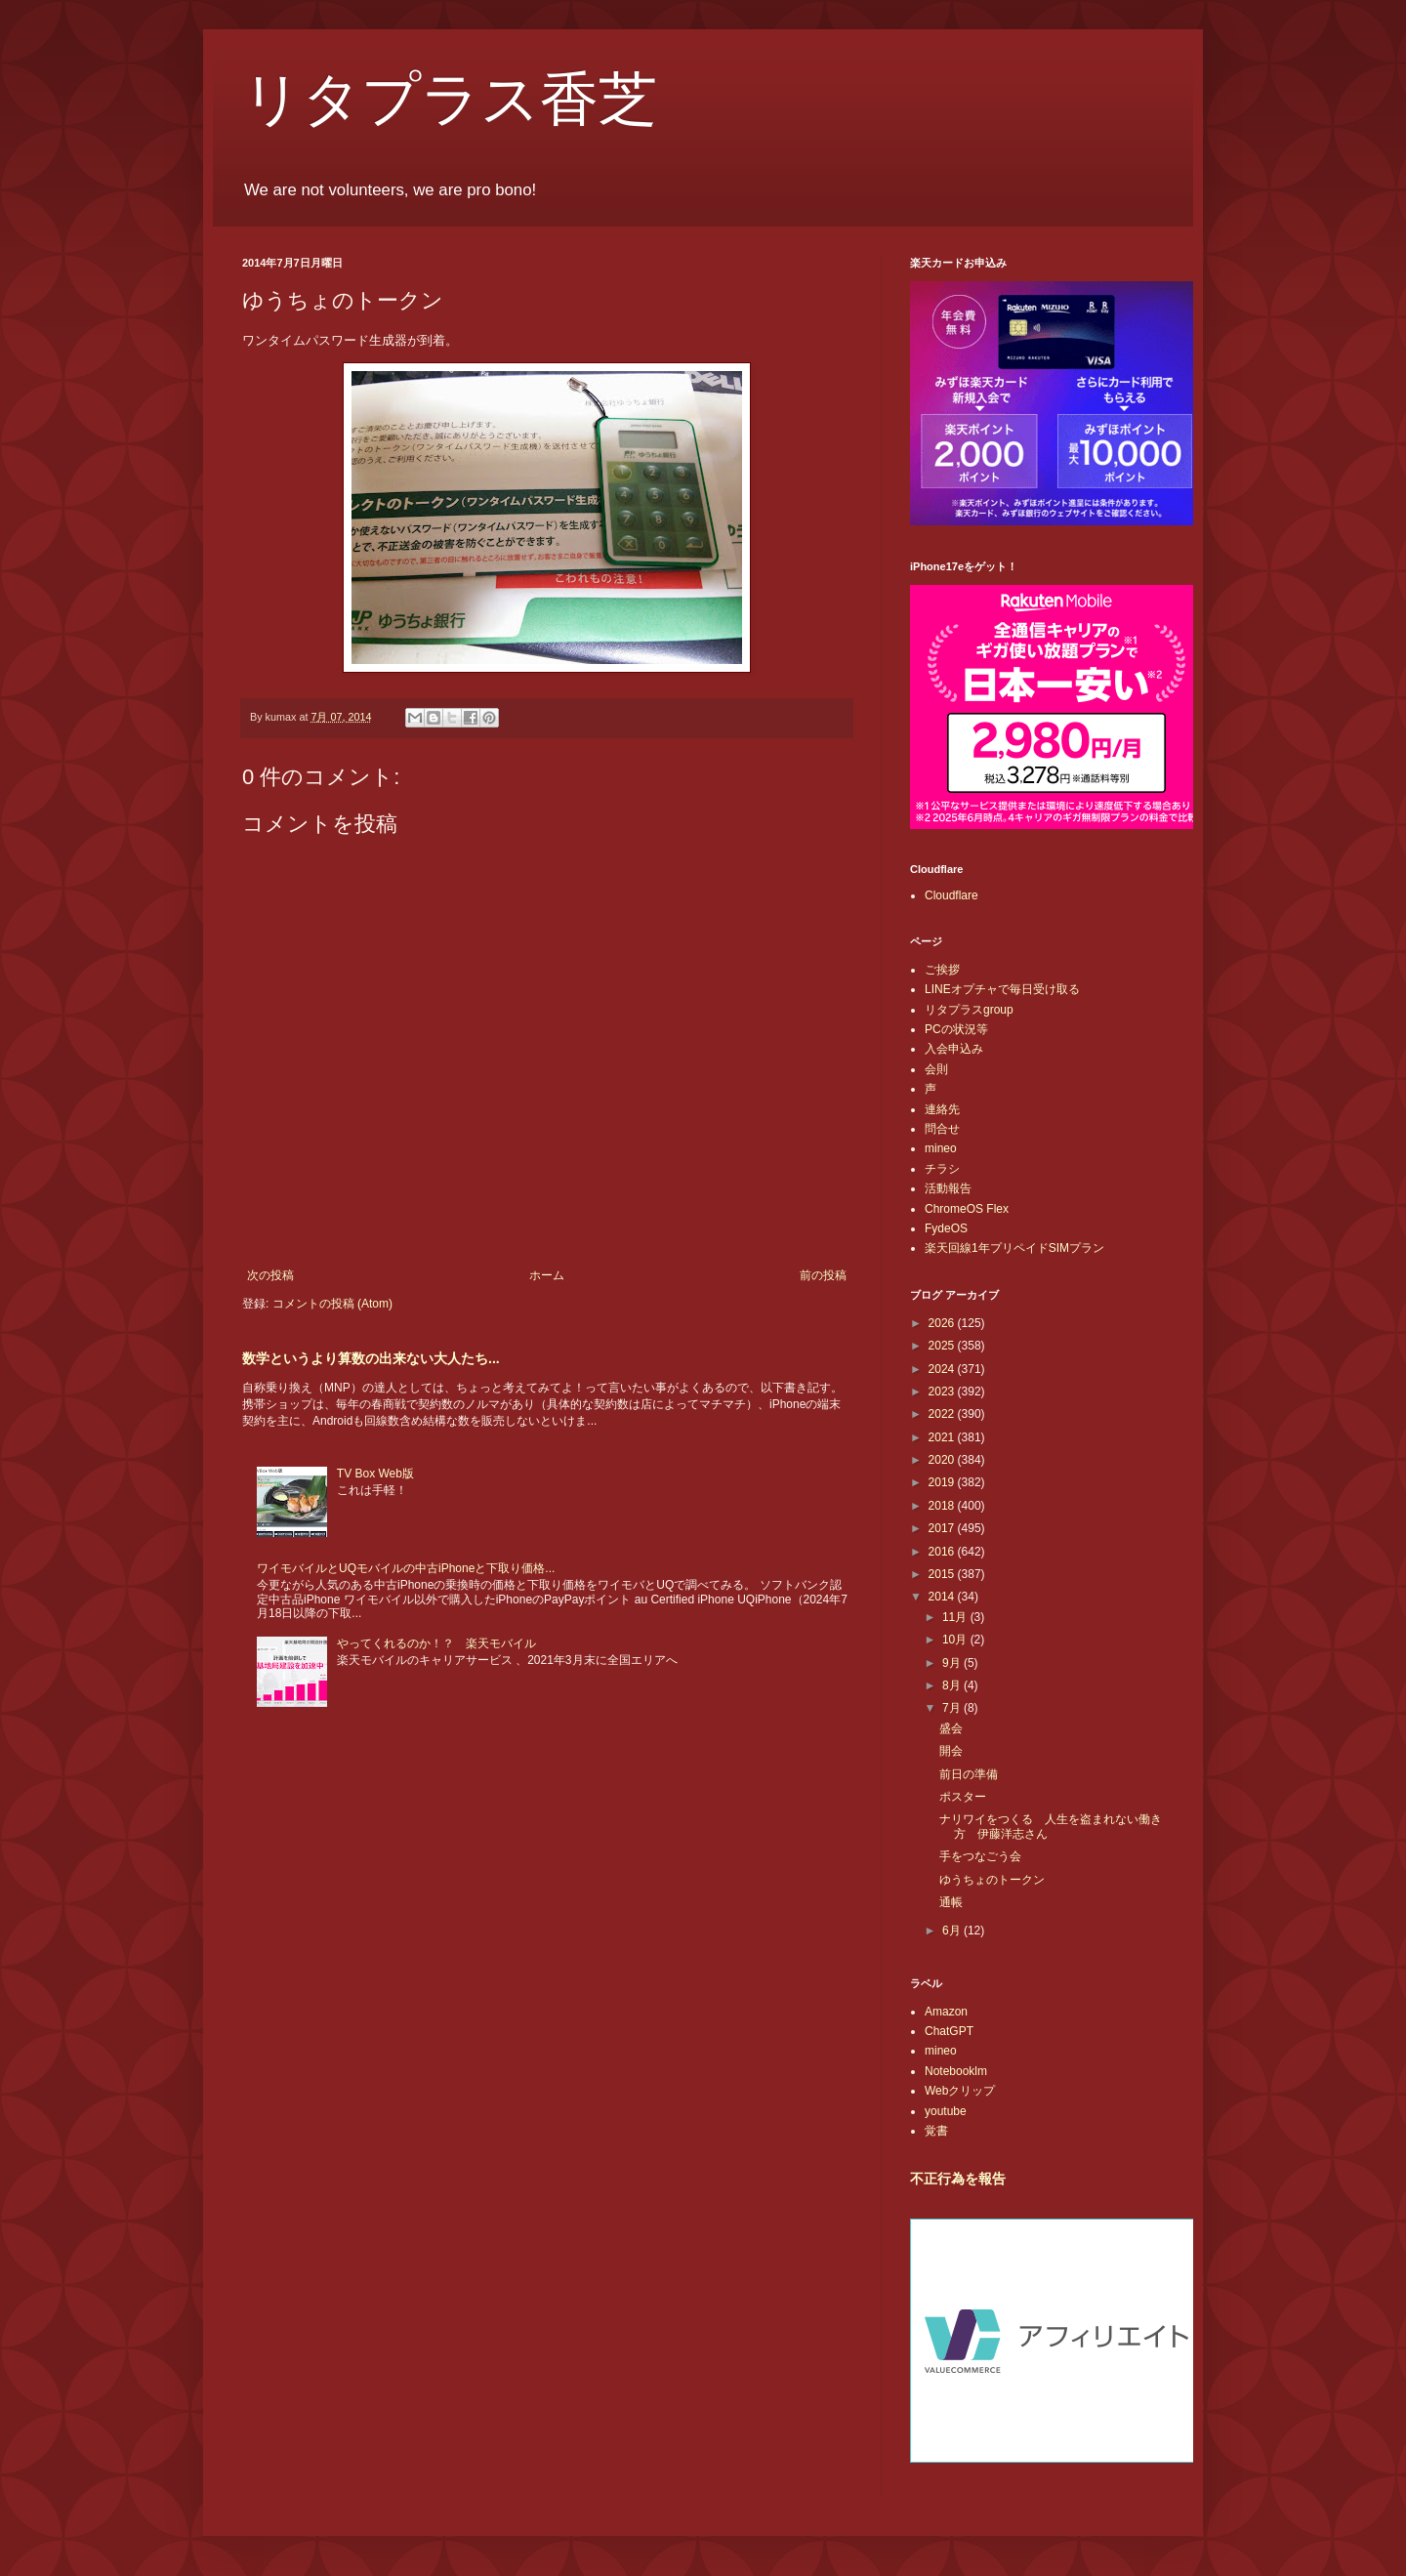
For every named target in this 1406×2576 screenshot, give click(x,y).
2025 (943, 1345)
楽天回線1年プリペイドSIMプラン (1014, 1248)
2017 (943, 1528)
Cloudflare (951, 895)
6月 (953, 1930)
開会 (951, 1751)
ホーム (546, 1275)
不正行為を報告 (958, 2178)
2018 (943, 1506)
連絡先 (942, 1109)
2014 (943, 1596)
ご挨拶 (942, 969)
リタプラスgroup (969, 1010)
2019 (943, 1482)
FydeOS (946, 1228)
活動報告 (948, 1188)
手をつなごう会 (980, 1856)
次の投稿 (270, 1275)
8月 (953, 1685)
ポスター (962, 1797)
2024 (943, 1369)
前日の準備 (968, 1774)
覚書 (936, 2131)
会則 (936, 1069)
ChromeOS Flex (967, 1209)
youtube (946, 2111)
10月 (956, 1639)
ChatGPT (949, 2031)
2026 (943, 1323)
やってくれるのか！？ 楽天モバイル (436, 1643)
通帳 (951, 1902)
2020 (943, 1460)
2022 (943, 1414)
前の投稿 (823, 1275)
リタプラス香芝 (449, 99)
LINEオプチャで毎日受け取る (1002, 989)
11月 (956, 1617)
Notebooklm (956, 2071)
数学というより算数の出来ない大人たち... (371, 1358)
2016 (943, 1551)
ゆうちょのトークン (992, 1880)
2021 (943, 1437)
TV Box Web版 (375, 1473)
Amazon (946, 2011)
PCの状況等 (956, 1029)
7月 (953, 1708)
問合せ (942, 1129)
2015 (943, 1574)
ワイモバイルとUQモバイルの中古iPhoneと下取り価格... (406, 1568)
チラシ (942, 1169)
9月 (953, 1663)
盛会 (951, 1728)
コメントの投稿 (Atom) (332, 1303)
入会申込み (954, 1049)
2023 (943, 1391)
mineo (941, 1148)
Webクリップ (960, 2091)
